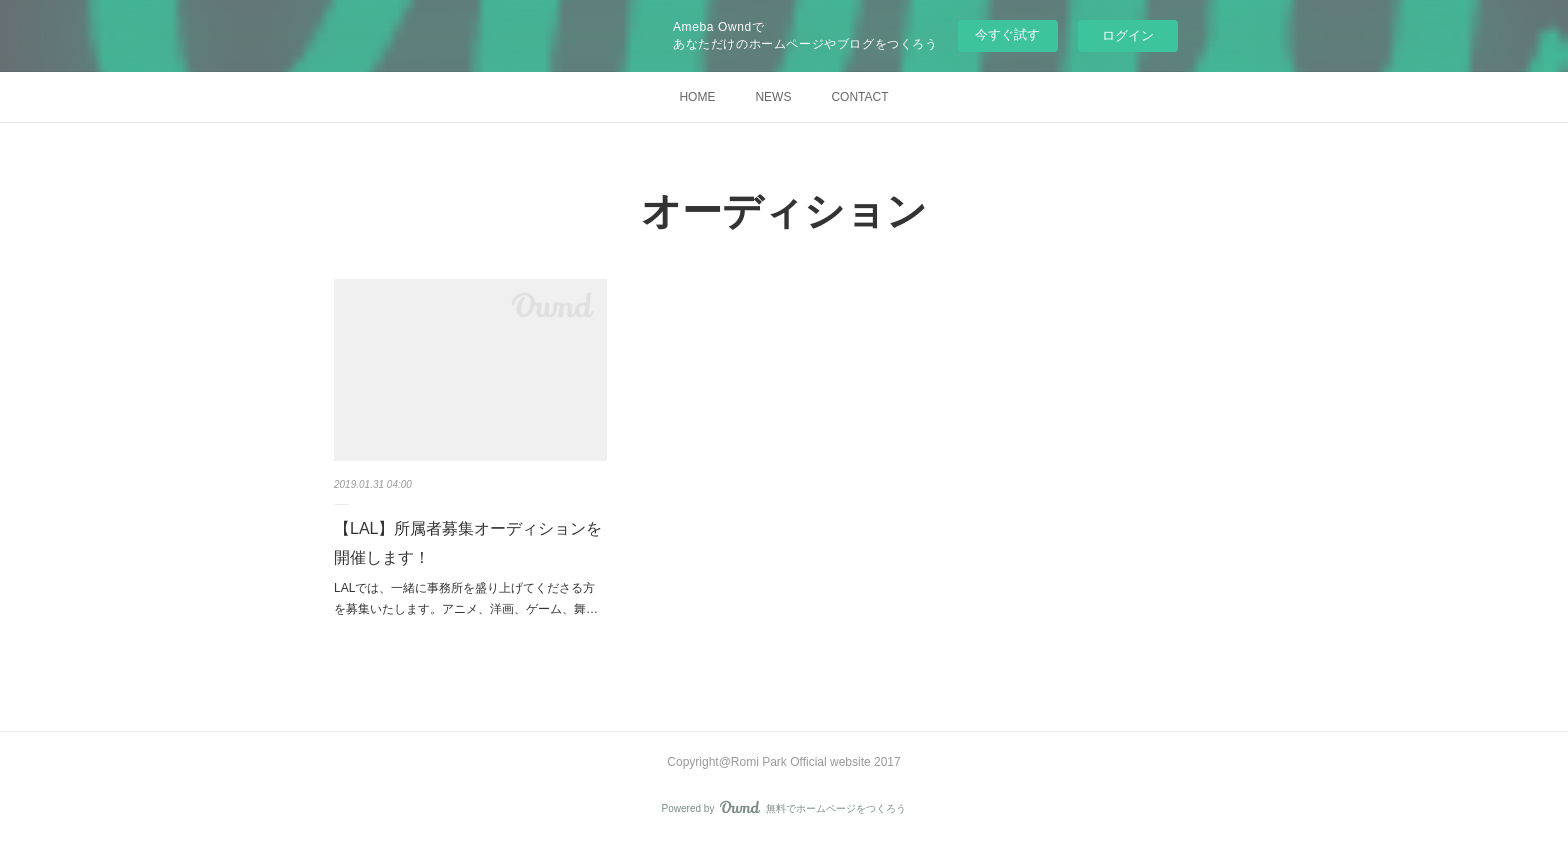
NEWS (773, 97)
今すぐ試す (1007, 34)
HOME (697, 97)
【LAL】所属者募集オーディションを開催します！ (468, 543)
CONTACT (859, 97)
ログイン (1128, 35)
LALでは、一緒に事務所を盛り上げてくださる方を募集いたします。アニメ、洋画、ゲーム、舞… (466, 599)
